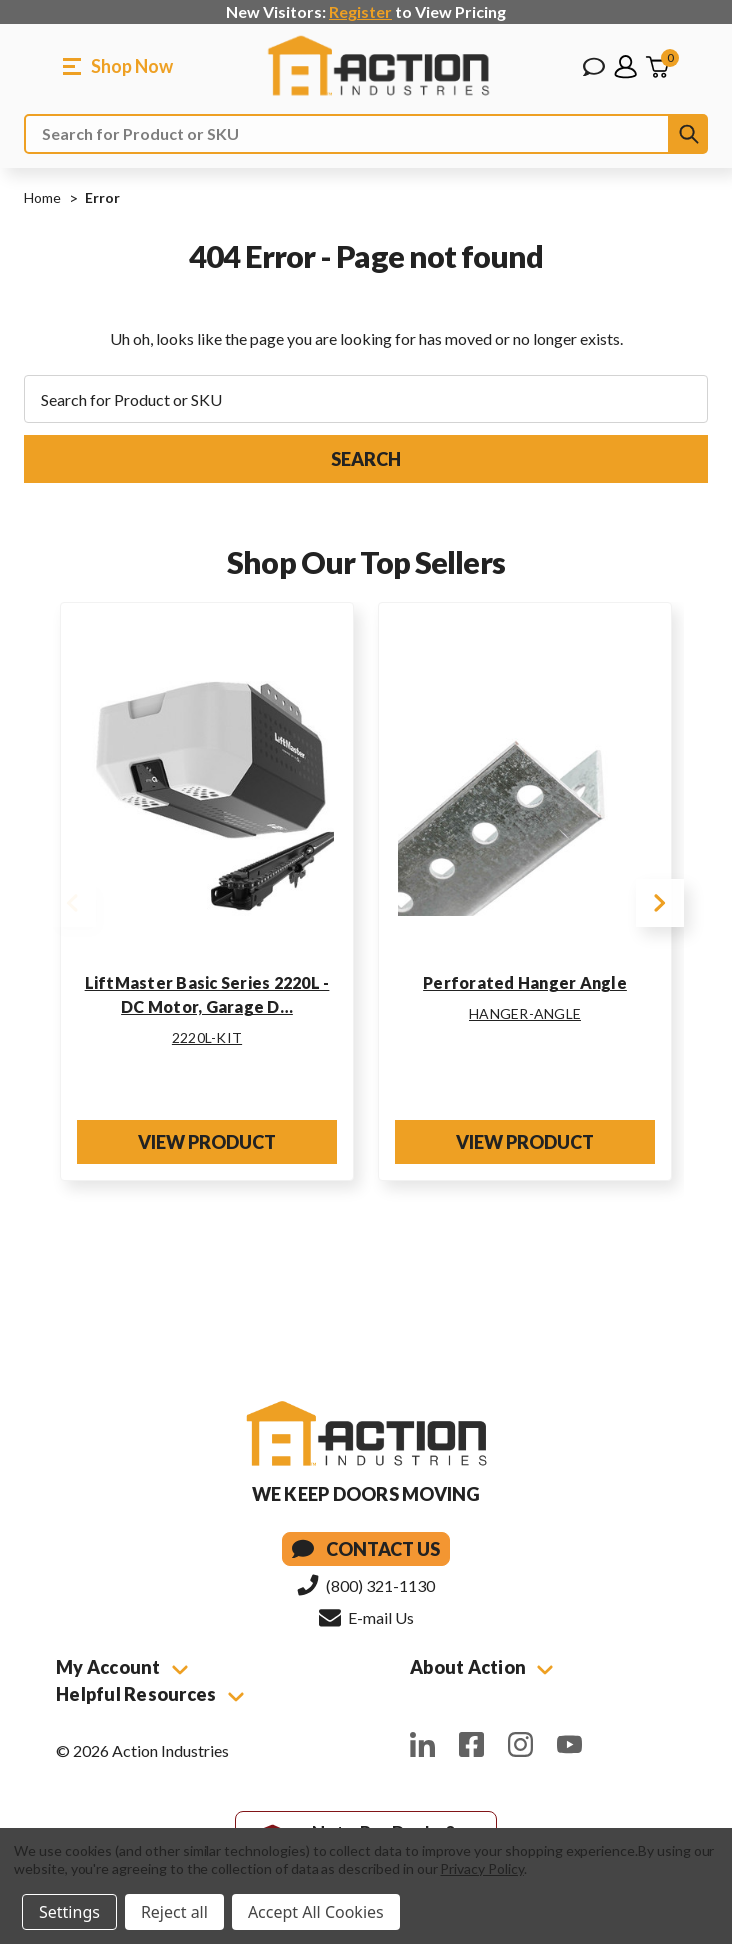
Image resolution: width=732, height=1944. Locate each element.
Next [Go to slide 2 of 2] (660, 903)
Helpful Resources (150, 1694)
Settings (69, 1912)
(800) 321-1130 (366, 1585)
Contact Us (366, 1549)
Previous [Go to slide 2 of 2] (72, 903)
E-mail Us (366, 1617)
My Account (122, 1667)
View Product (207, 1142)
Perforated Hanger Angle (525, 982)
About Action (481, 1667)
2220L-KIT (207, 1037)
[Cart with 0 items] (657, 67)
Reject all (174, 1912)
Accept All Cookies (316, 1912)
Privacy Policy (481, 1868)
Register (360, 11)
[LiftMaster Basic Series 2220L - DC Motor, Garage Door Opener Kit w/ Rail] (207, 789)
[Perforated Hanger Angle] (525, 789)
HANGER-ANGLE (525, 1013)
